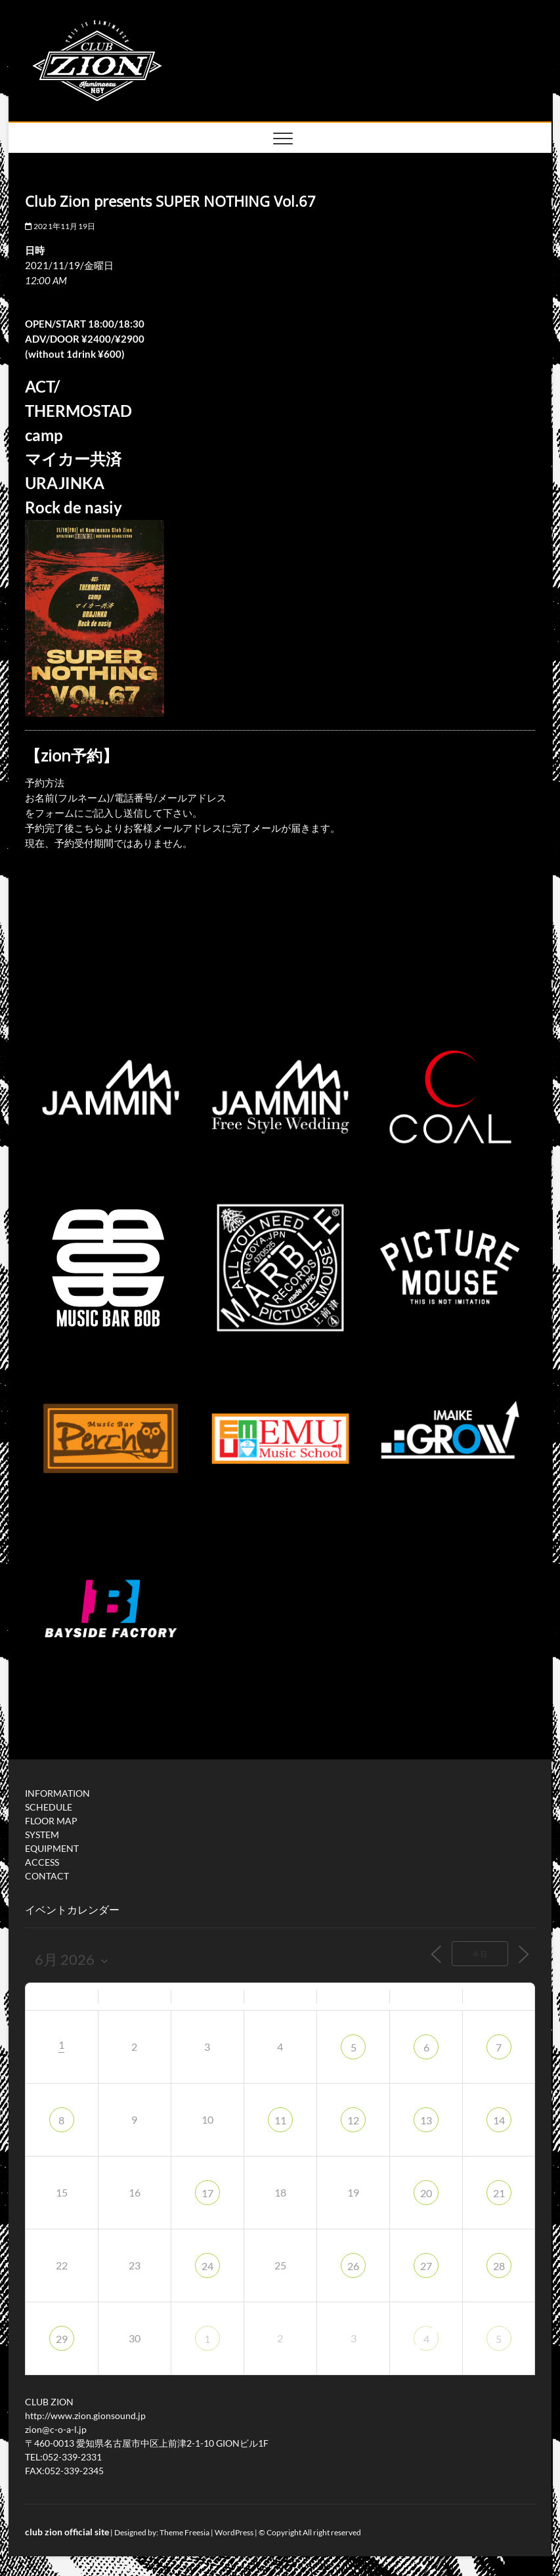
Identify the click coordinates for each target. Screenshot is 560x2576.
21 (499, 2193)
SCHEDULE (48, 1807)
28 (499, 2266)
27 (426, 2266)
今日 (480, 1954)
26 (353, 2266)
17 (207, 2193)
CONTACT (47, 1875)
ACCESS (42, 1862)
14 (499, 2120)
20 (426, 2193)
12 (353, 2120)
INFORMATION (57, 1793)
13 (426, 2120)
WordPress (234, 2532)
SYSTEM (42, 1834)
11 (280, 2120)
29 (62, 2338)
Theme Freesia (184, 2532)
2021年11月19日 (60, 226)
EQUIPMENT (52, 1848)
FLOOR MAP (51, 1820)
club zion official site (67, 2531)
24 (207, 2266)
